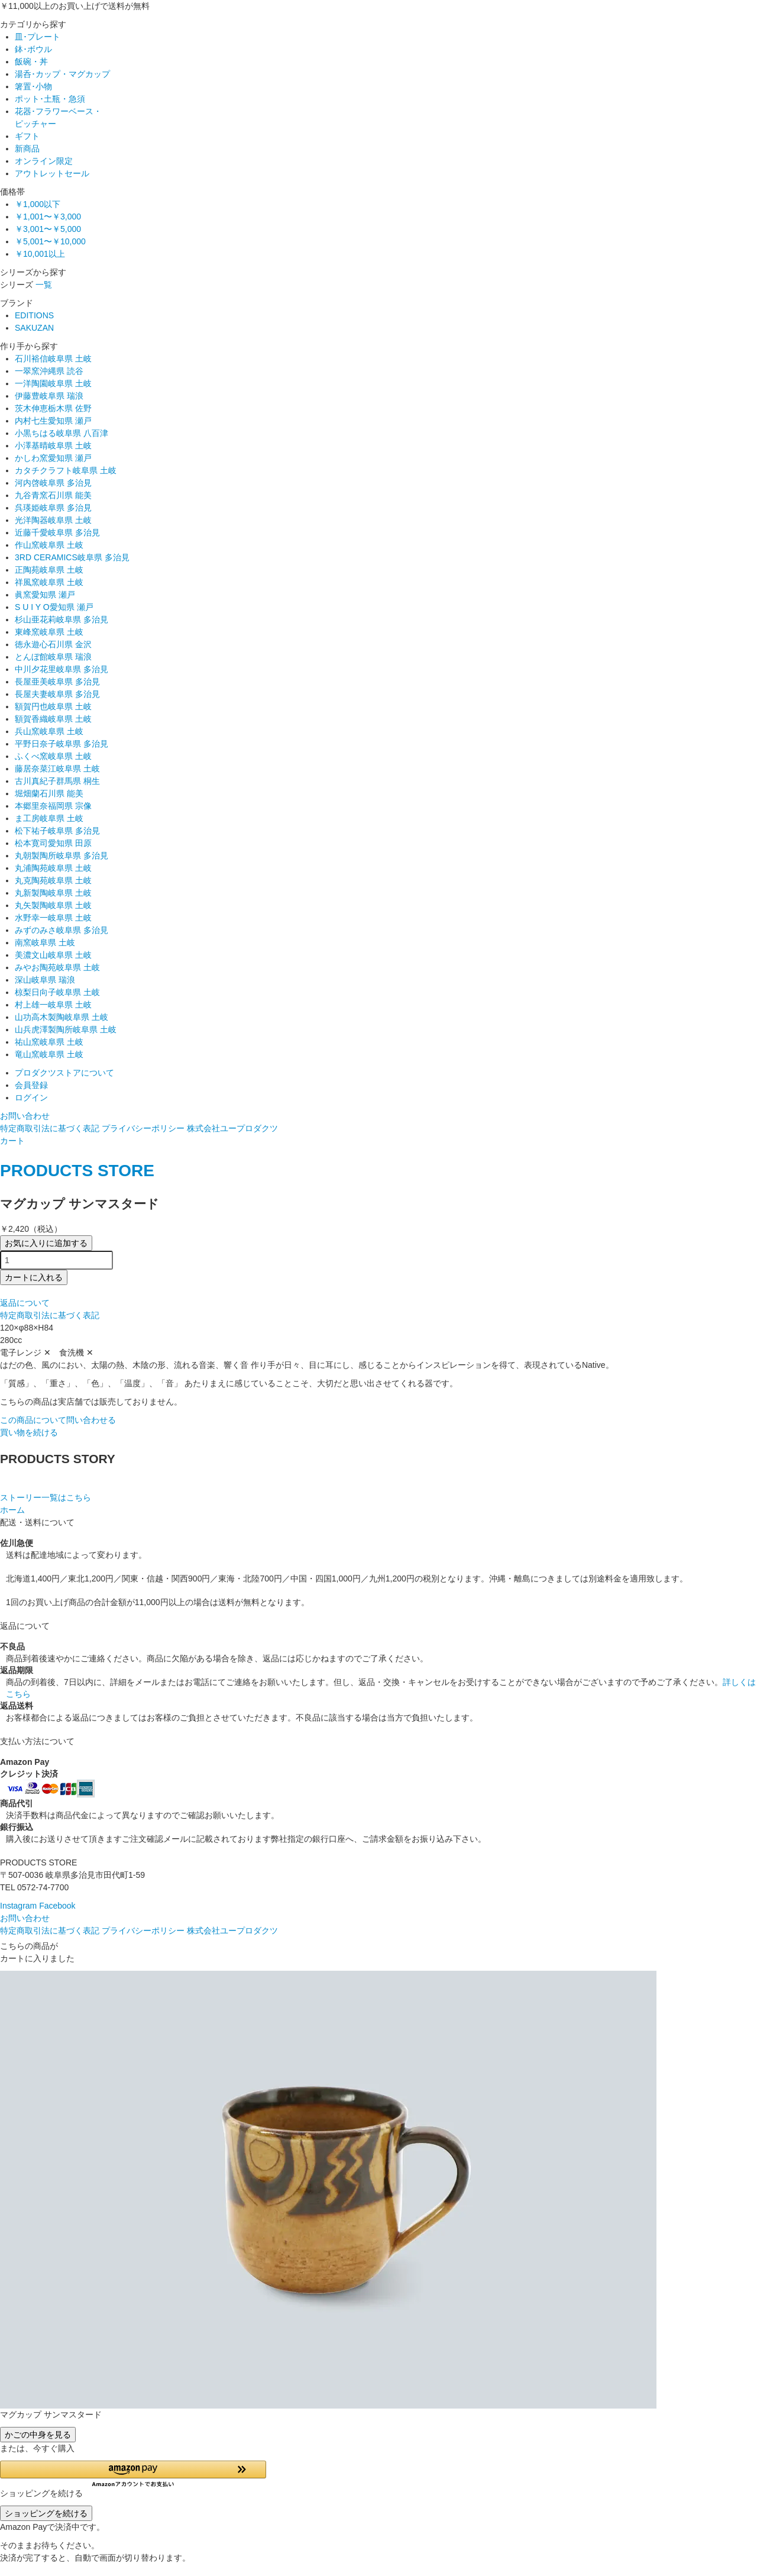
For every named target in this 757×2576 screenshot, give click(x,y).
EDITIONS (34, 315)
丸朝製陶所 (61, 855)
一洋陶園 (53, 383)
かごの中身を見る (38, 2434)
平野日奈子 (61, 743)
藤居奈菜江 (57, 768)
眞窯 (45, 594)
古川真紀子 (57, 781)
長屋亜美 (57, 681)
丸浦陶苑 (53, 868)
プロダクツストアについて (64, 1072)
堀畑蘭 (49, 793)
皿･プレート (37, 36)
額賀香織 (53, 719)
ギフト (27, 136)
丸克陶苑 (53, 880)
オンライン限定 (44, 161)
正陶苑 (49, 569)
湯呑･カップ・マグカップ (62, 74)
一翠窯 (49, 371)
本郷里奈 (53, 806)
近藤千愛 (57, 532)
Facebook (57, 1905)
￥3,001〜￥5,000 (48, 229)
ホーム (12, 1510)
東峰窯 (49, 632)
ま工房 (49, 818)
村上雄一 (53, 1004)
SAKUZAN (34, 328)
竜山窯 (49, 1054)
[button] (133, 2474)
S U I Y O (54, 607)
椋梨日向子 (57, 992)
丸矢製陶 (53, 905)
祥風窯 (49, 582)
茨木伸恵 (53, 408)
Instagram (18, 1905)
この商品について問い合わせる (58, 1420)
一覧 (43, 284)
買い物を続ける (29, 1432)
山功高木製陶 (61, 1017)
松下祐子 (57, 830)
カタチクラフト (66, 470)
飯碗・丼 (31, 61)
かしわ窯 (53, 458)
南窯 (45, 942)
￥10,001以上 (40, 254)
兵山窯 (49, 731)
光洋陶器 (53, 520)
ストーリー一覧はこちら (45, 1497)
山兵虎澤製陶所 (66, 1029)
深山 (45, 979)
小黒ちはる (61, 433)
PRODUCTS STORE (77, 1170)
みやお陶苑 (57, 967)
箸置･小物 (33, 86)
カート (12, 1140)
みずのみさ (61, 930)
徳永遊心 (53, 644)
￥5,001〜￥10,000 (50, 241)
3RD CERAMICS (72, 557)
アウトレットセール (52, 173)
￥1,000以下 (37, 204)
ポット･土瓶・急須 (50, 99)
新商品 (27, 148)
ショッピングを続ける (46, 2513)
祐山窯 (49, 1042)
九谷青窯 (53, 495)
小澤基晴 (53, 445)
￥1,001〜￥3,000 (48, 216)
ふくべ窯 (53, 756)
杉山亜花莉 (61, 619)
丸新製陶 (53, 893)
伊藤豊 (49, 396)
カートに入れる (34, 1277)
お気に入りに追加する (46, 1243)
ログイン (31, 1097)
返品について (25, 1303)
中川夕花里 (61, 669)
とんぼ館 (53, 656)
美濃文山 (53, 955)
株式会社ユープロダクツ (232, 1128)
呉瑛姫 (53, 507)
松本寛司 (53, 843)
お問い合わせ (25, 1116)
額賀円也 (53, 706)
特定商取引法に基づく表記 (49, 1128)
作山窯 (49, 545)
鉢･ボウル (33, 49)
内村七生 (53, 420)
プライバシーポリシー (143, 1128)
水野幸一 (53, 917)
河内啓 (53, 483)
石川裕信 (53, 358)
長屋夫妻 (57, 694)
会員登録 (31, 1085)
